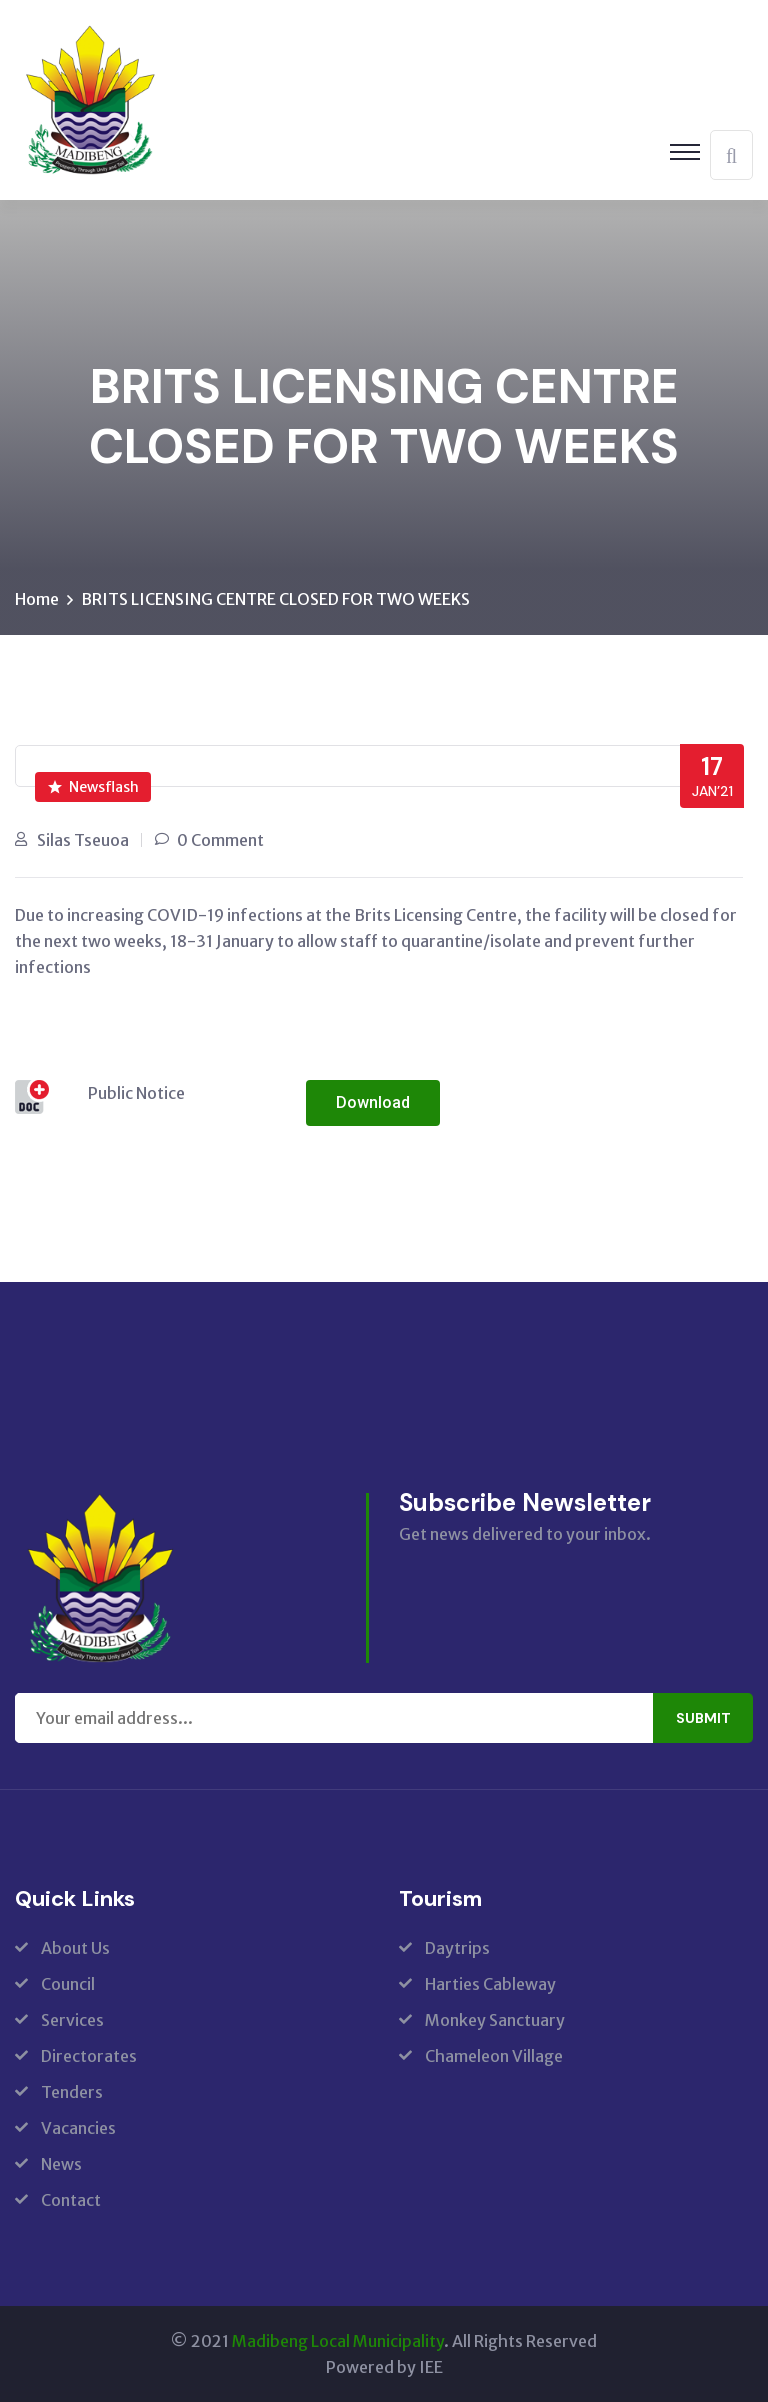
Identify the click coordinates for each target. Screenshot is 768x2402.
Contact (71, 2200)
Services (72, 2020)
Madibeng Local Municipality (338, 2341)
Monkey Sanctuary (495, 2020)
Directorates (89, 2056)
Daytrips (457, 1948)
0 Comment (220, 840)
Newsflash (93, 787)
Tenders (72, 2092)
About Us (75, 1948)
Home (37, 599)
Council (68, 1984)
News (61, 2164)
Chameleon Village (494, 2056)
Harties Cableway (490, 1984)
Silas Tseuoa (83, 840)
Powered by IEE (384, 2367)
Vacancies (78, 2128)
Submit (703, 1718)
